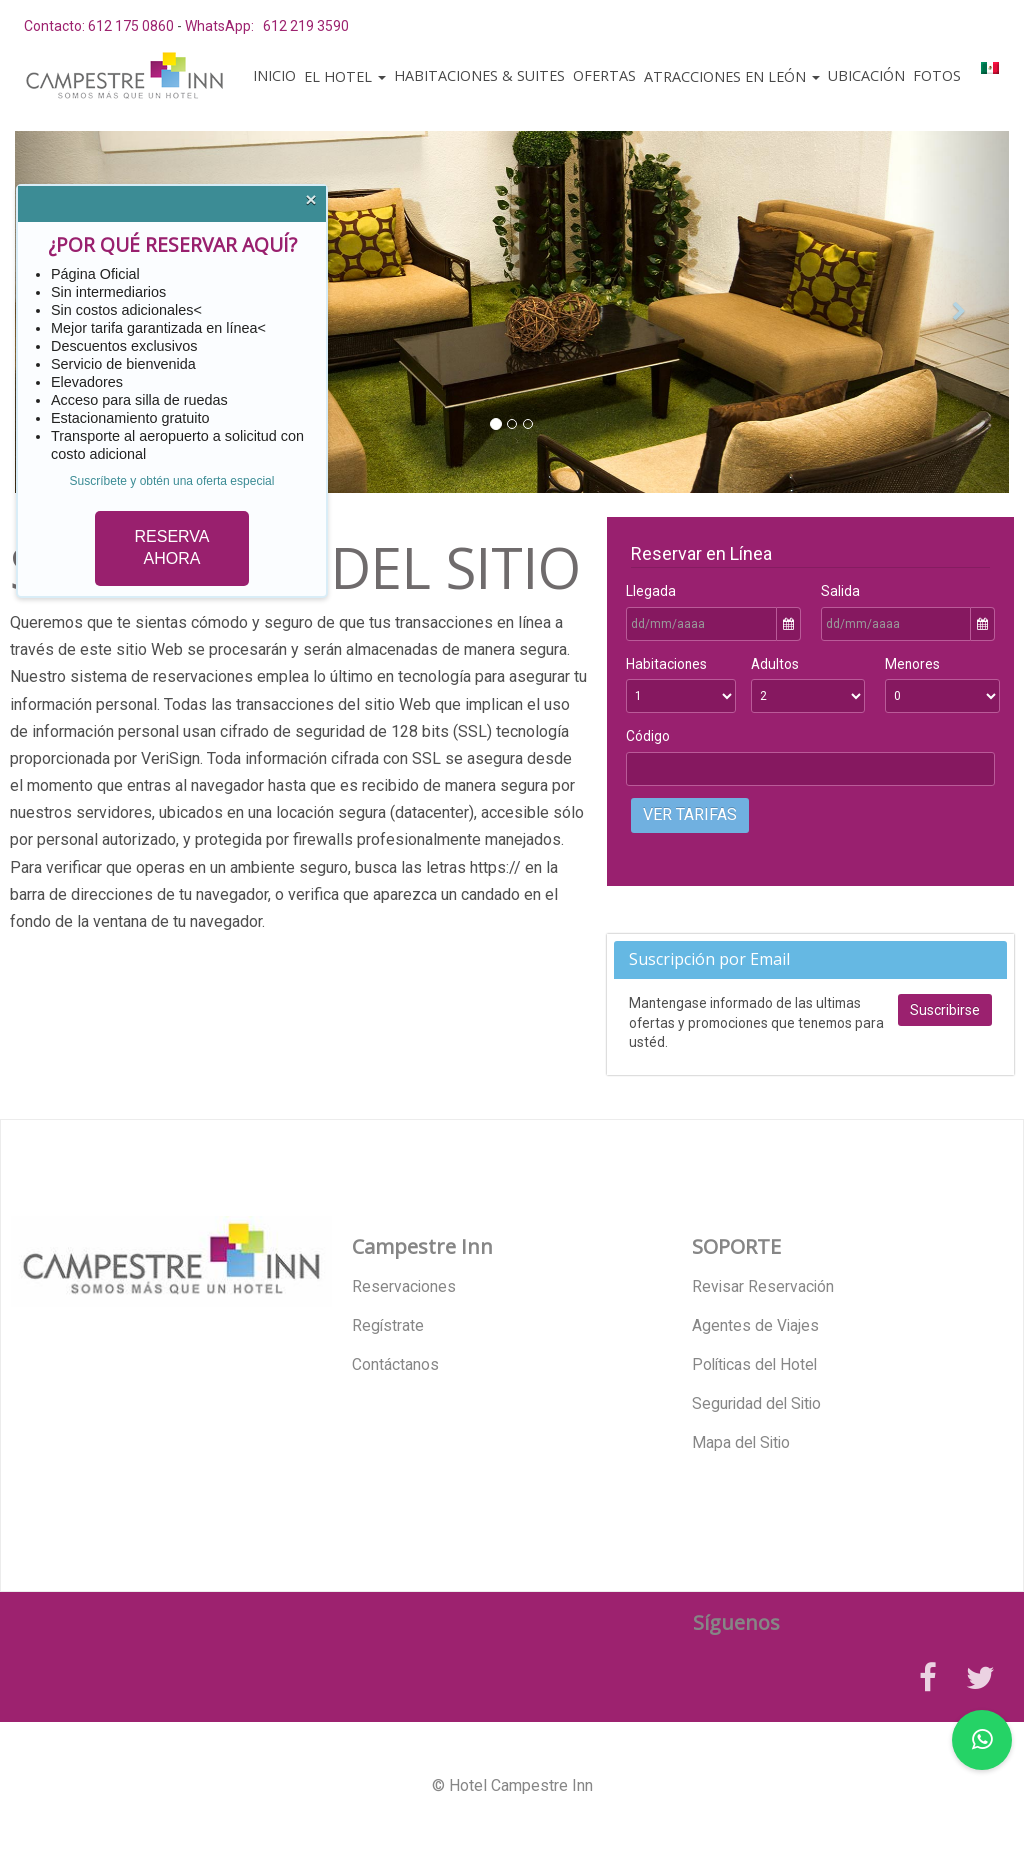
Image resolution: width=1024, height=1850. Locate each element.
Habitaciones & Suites (479, 75)
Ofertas (604, 75)
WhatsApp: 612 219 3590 (267, 26)
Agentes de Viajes (755, 1326)
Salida (840, 591)
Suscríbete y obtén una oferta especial (172, 481)
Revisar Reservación (763, 1287)
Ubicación (866, 75)
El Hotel (345, 76)
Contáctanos (395, 1365)
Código (648, 736)
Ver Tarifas (690, 814)
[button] (959, 312)
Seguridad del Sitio (756, 1404)
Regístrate (388, 1326)
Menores (912, 664)
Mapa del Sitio (741, 1443)
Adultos (775, 664)
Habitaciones (666, 664)
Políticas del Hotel (754, 1365)
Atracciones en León (732, 76)
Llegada (651, 591)
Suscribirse (945, 1010)
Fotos (937, 75)
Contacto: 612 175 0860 (99, 26)
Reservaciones (404, 1287)
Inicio (274, 75)
